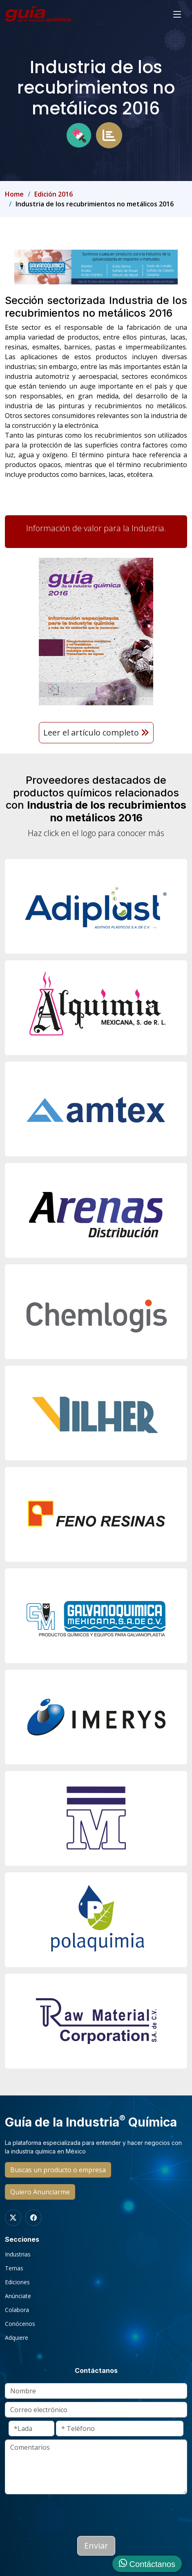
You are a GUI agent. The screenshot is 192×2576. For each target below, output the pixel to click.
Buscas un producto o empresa (58, 2169)
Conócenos (20, 2324)
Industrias (18, 2254)
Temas (14, 2268)
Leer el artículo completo (96, 732)
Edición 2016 (53, 194)
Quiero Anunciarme (40, 2191)
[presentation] (67, 2513)
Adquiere (16, 2338)
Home (14, 194)
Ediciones (17, 2282)
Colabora (17, 2310)
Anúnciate (18, 2296)
